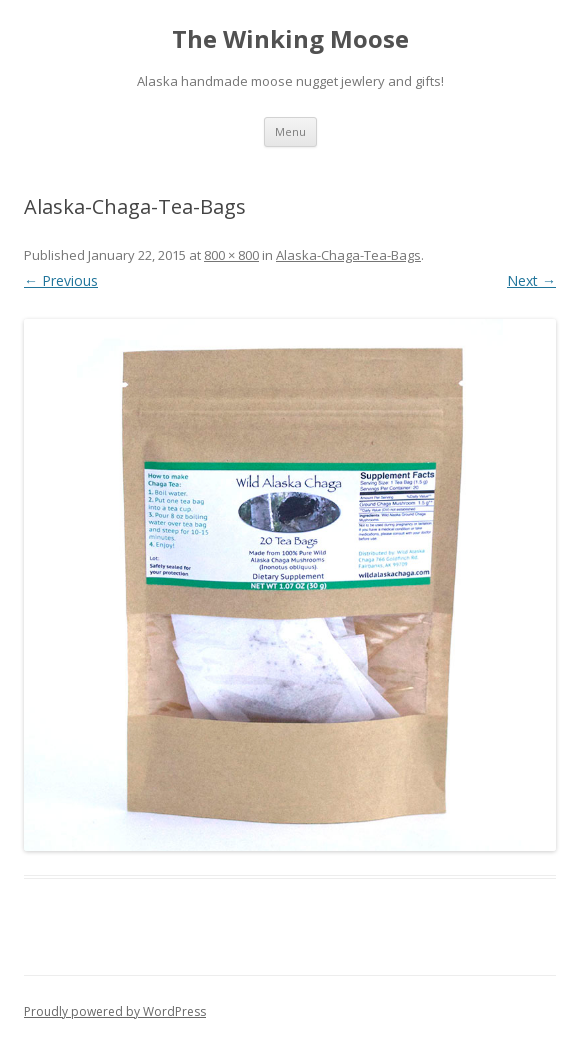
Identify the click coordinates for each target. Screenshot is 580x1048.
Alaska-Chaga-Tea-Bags (348, 255)
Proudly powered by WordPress (115, 1011)
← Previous (61, 280)
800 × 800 (231, 255)
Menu (290, 131)
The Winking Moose (290, 39)
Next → (531, 280)
